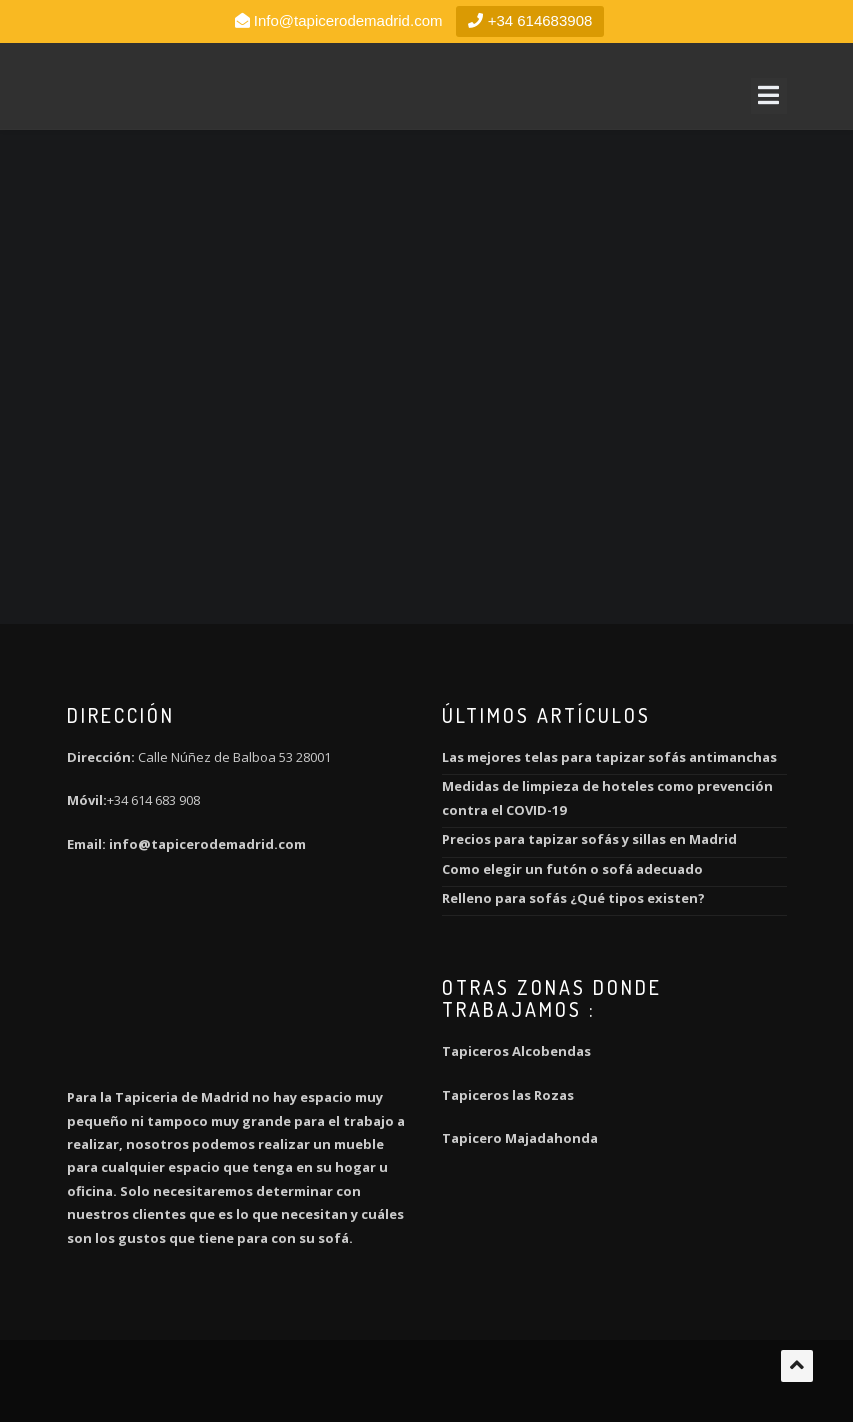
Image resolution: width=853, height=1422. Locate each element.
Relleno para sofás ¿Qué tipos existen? (573, 898)
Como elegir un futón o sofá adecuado (572, 869)
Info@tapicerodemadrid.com (348, 20)
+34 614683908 (530, 20)
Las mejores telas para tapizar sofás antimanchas (609, 757)
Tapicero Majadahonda (520, 1138)
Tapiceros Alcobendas (516, 1051)
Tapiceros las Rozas (509, 1095)
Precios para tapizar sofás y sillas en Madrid (589, 839)
